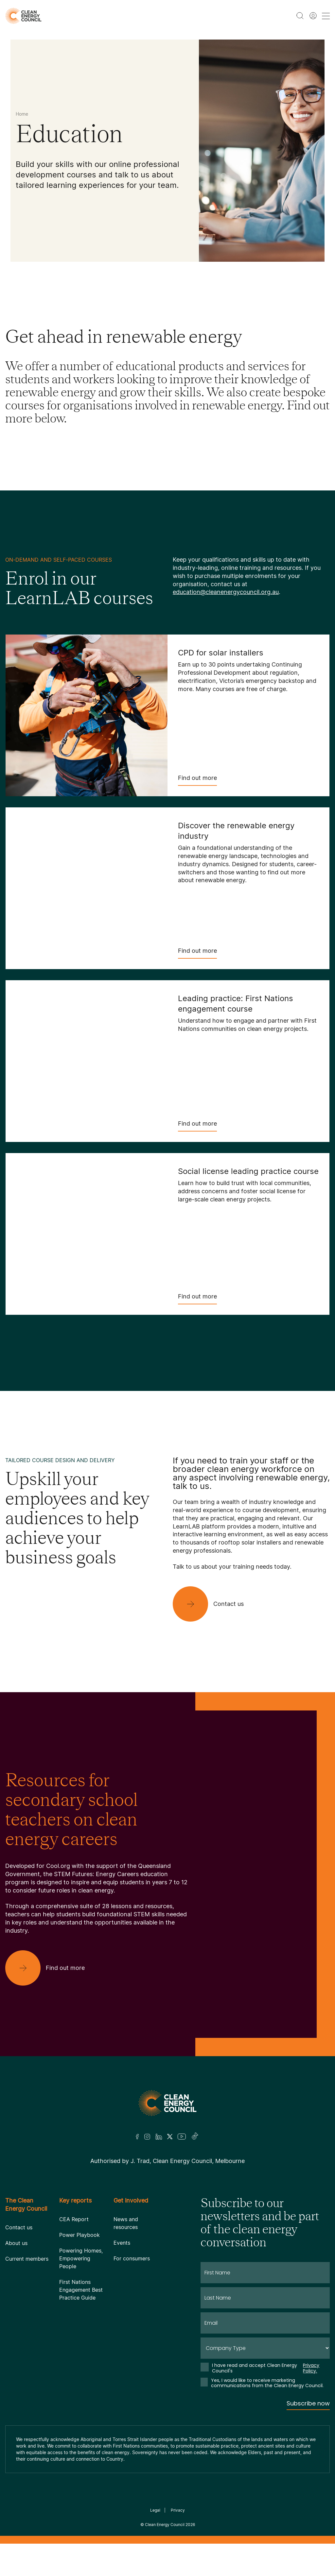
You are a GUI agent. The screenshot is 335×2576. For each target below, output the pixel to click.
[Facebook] (137, 2136)
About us (16, 2243)
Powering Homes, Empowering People (81, 2258)
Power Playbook (79, 2235)
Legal (155, 2510)
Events (122, 2242)
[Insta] (147, 2136)
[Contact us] (213, 1604)
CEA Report (74, 2219)
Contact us (18, 2227)
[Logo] (167, 2103)
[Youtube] (182, 2136)
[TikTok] (195, 2136)
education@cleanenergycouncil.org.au (226, 591)
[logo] (23, 16)
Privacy (178, 2510)
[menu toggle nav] (326, 16)
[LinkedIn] (158, 2136)
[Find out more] (50, 1968)
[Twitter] (169, 2136)
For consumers (132, 2258)
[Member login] (313, 15)
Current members (26, 2258)
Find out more (197, 780)
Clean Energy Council (165, 2524)
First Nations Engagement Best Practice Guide (81, 2290)
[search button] (300, 15)
